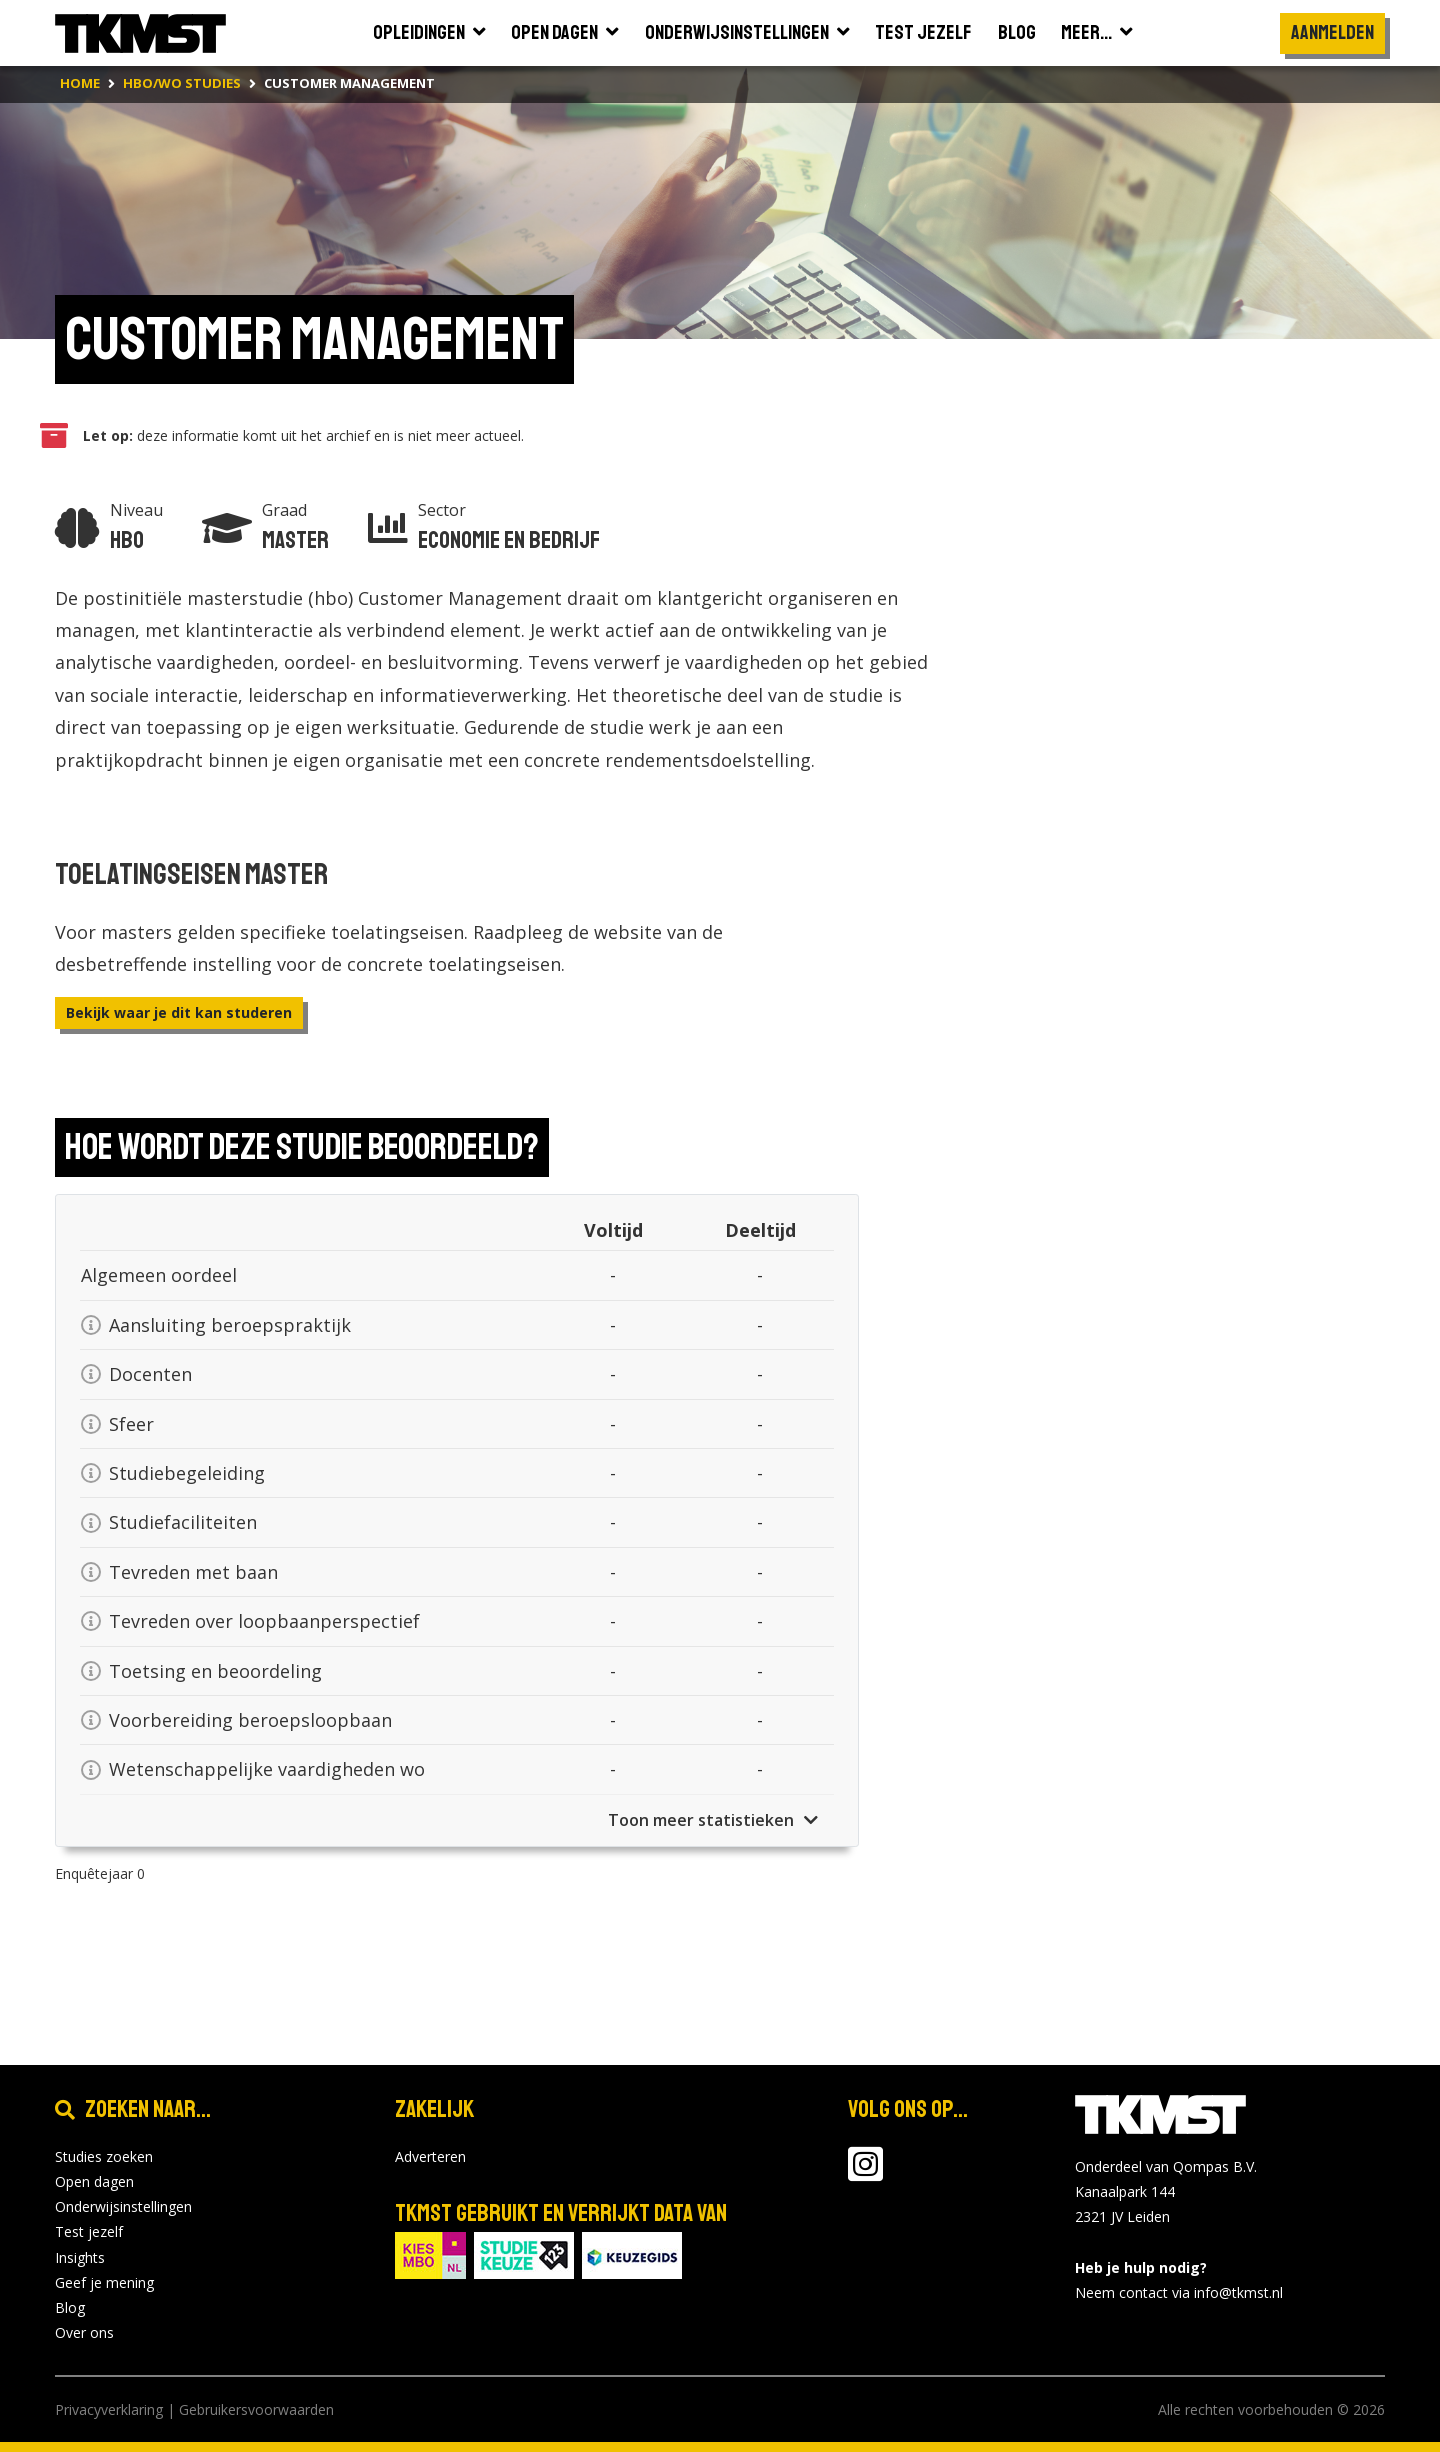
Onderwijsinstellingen (123, 2206)
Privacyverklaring (109, 2409)
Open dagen (94, 2181)
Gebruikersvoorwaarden (256, 2409)
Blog (70, 2307)
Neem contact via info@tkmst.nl (1179, 2292)
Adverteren (430, 2156)
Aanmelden (1332, 32)
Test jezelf (89, 2231)
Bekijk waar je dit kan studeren (179, 1012)
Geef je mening (104, 2282)
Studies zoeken (104, 2156)
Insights (80, 2257)
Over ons (84, 2332)
